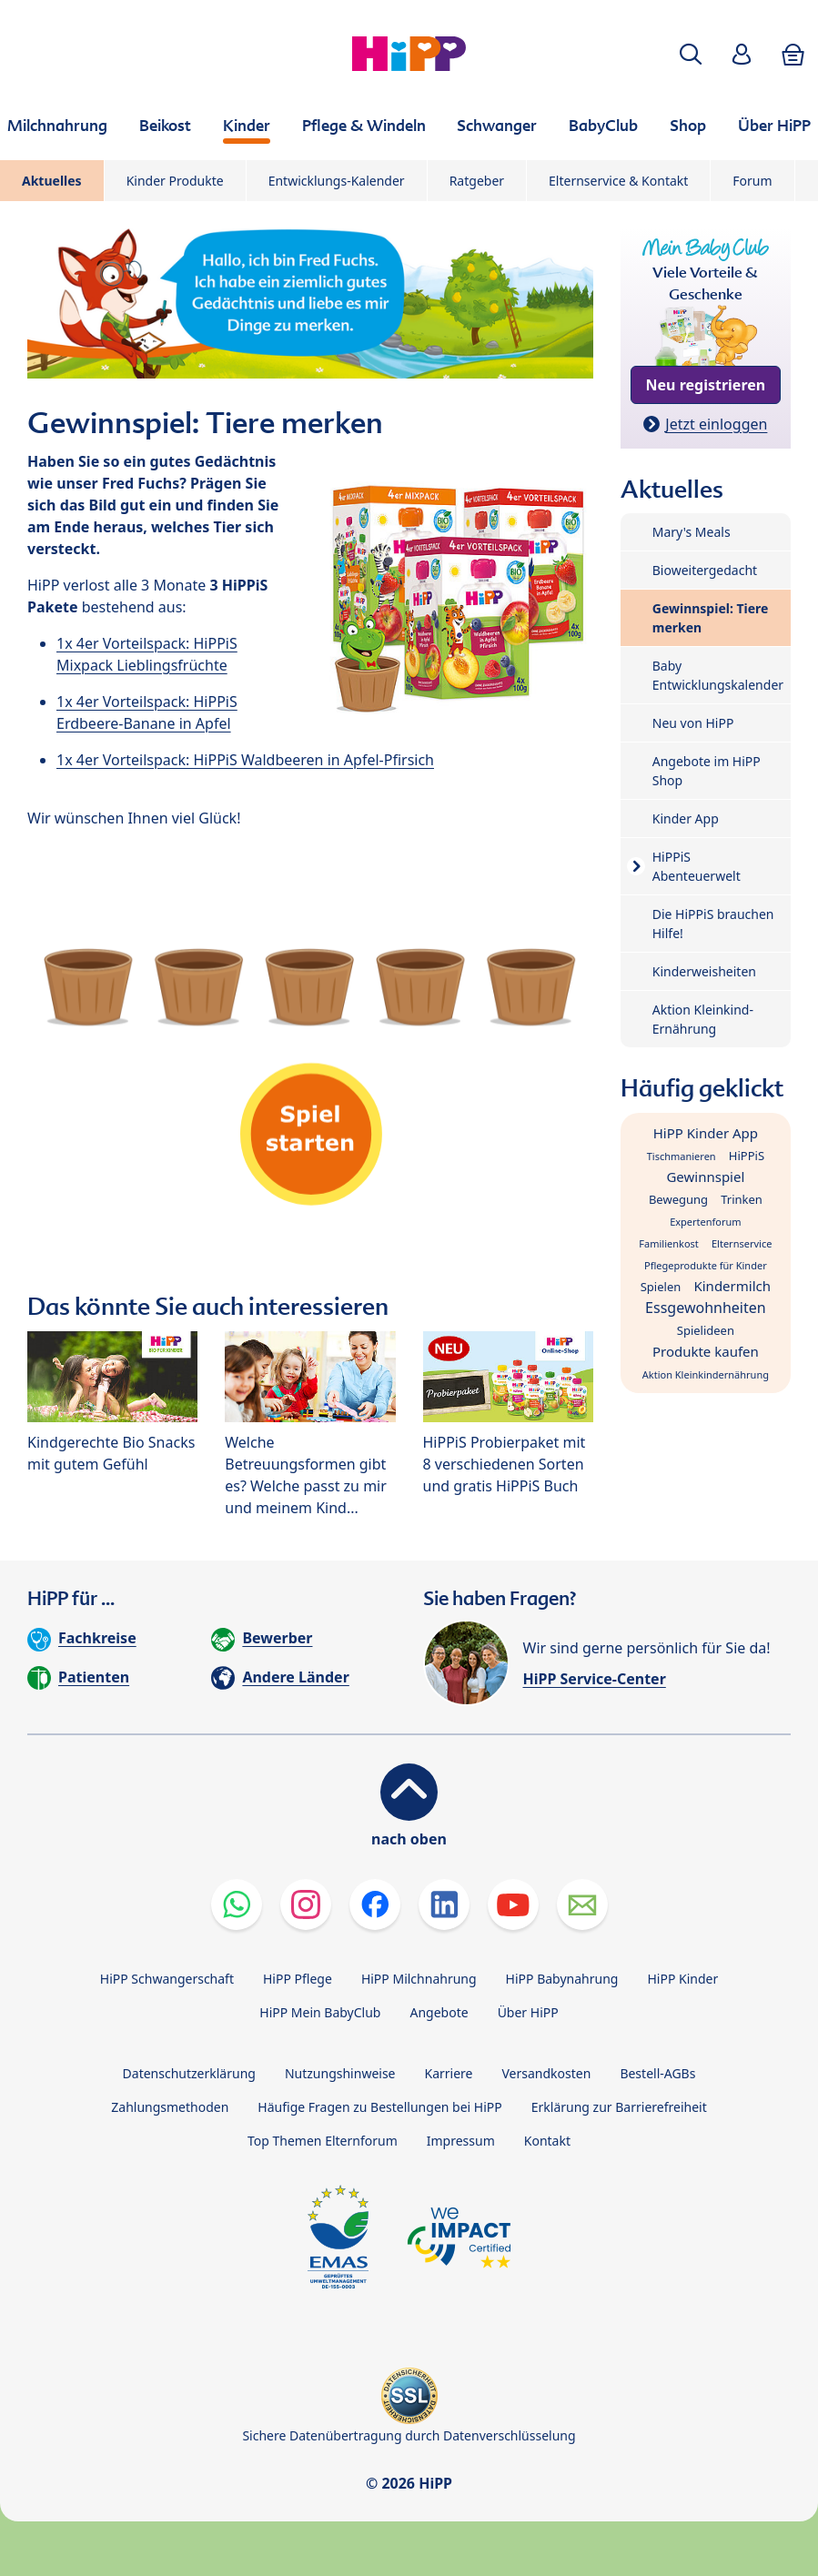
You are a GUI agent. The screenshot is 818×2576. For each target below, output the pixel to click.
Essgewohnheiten (705, 1308)
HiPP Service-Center (594, 1679)
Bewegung (678, 1199)
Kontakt (547, 2140)
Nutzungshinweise (340, 2073)
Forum (752, 180)
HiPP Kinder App (705, 1133)
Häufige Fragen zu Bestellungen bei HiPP (379, 2107)
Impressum (461, 2140)
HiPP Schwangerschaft (167, 1978)
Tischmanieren (681, 1156)
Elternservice (742, 1243)
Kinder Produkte (175, 180)
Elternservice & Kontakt (618, 180)
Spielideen (705, 1330)
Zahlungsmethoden (169, 2107)
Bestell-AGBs (657, 2073)
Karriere (449, 2073)
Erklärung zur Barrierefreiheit (619, 2107)
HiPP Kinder (682, 1978)
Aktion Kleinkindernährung (705, 1374)
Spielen (661, 1286)
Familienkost (668, 1243)
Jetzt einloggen (716, 424)
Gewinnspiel (705, 1176)
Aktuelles (52, 180)
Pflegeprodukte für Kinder (705, 1265)
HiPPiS (746, 1155)
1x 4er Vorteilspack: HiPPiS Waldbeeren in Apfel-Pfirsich (245, 760)
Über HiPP (528, 2012)
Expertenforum (706, 1221)
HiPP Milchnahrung (419, 1978)
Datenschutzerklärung (189, 2073)
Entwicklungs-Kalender (336, 180)
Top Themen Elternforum (322, 2140)
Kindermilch (732, 1286)
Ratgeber (476, 180)
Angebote (438, 2012)
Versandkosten (546, 2073)
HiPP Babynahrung (562, 1978)
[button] (691, 54)
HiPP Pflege (297, 1978)
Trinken (741, 1199)
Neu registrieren (706, 385)
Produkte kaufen (705, 1351)
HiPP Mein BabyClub (319, 2012)
